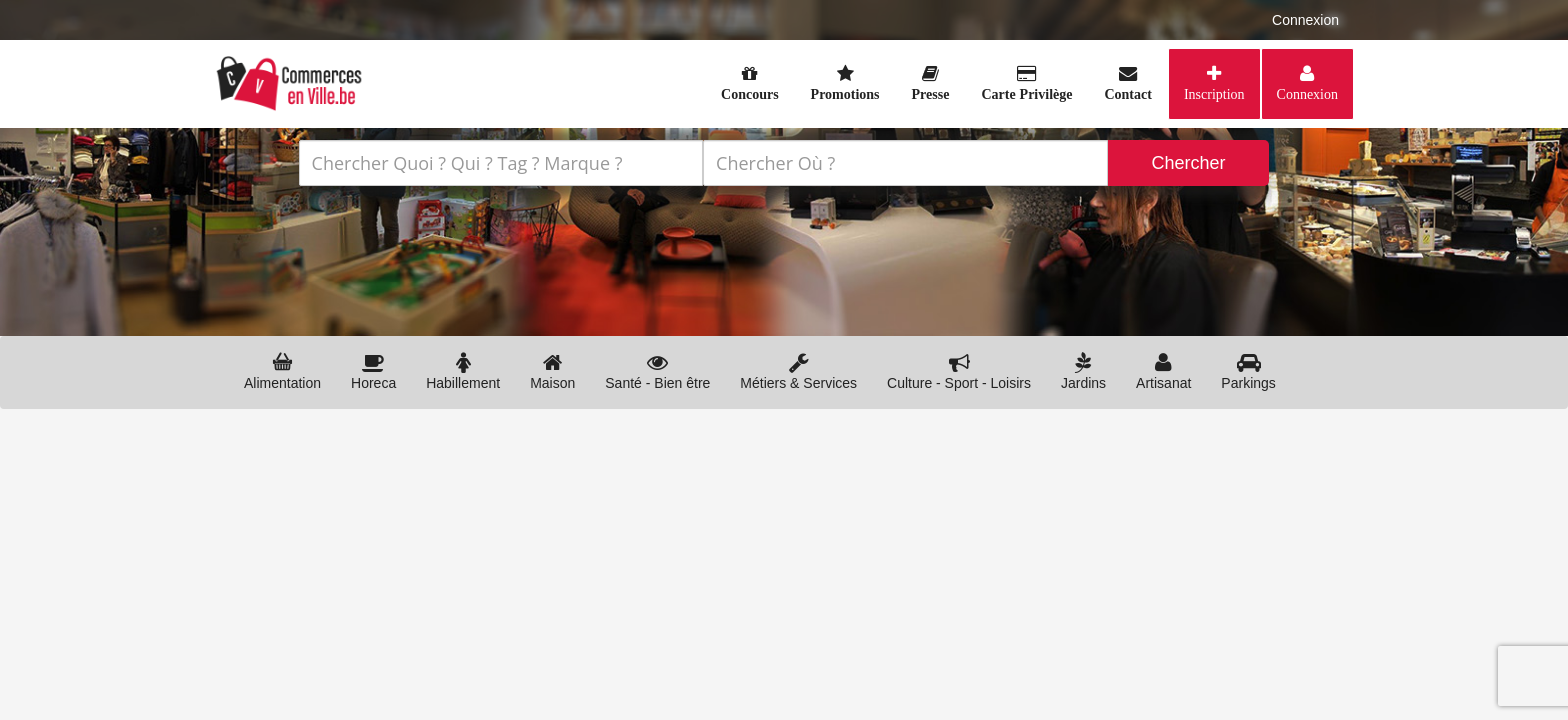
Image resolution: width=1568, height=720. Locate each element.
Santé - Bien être (657, 371)
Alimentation (282, 371)
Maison (552, 371)
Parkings (1248, 371)
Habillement (463, 371)
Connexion (1305, 20)
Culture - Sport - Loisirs (959, 371)
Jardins (1083, 371)
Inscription (1214, 94)
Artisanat (1163, 371)
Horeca (373, 371)
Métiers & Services (798, 371)
